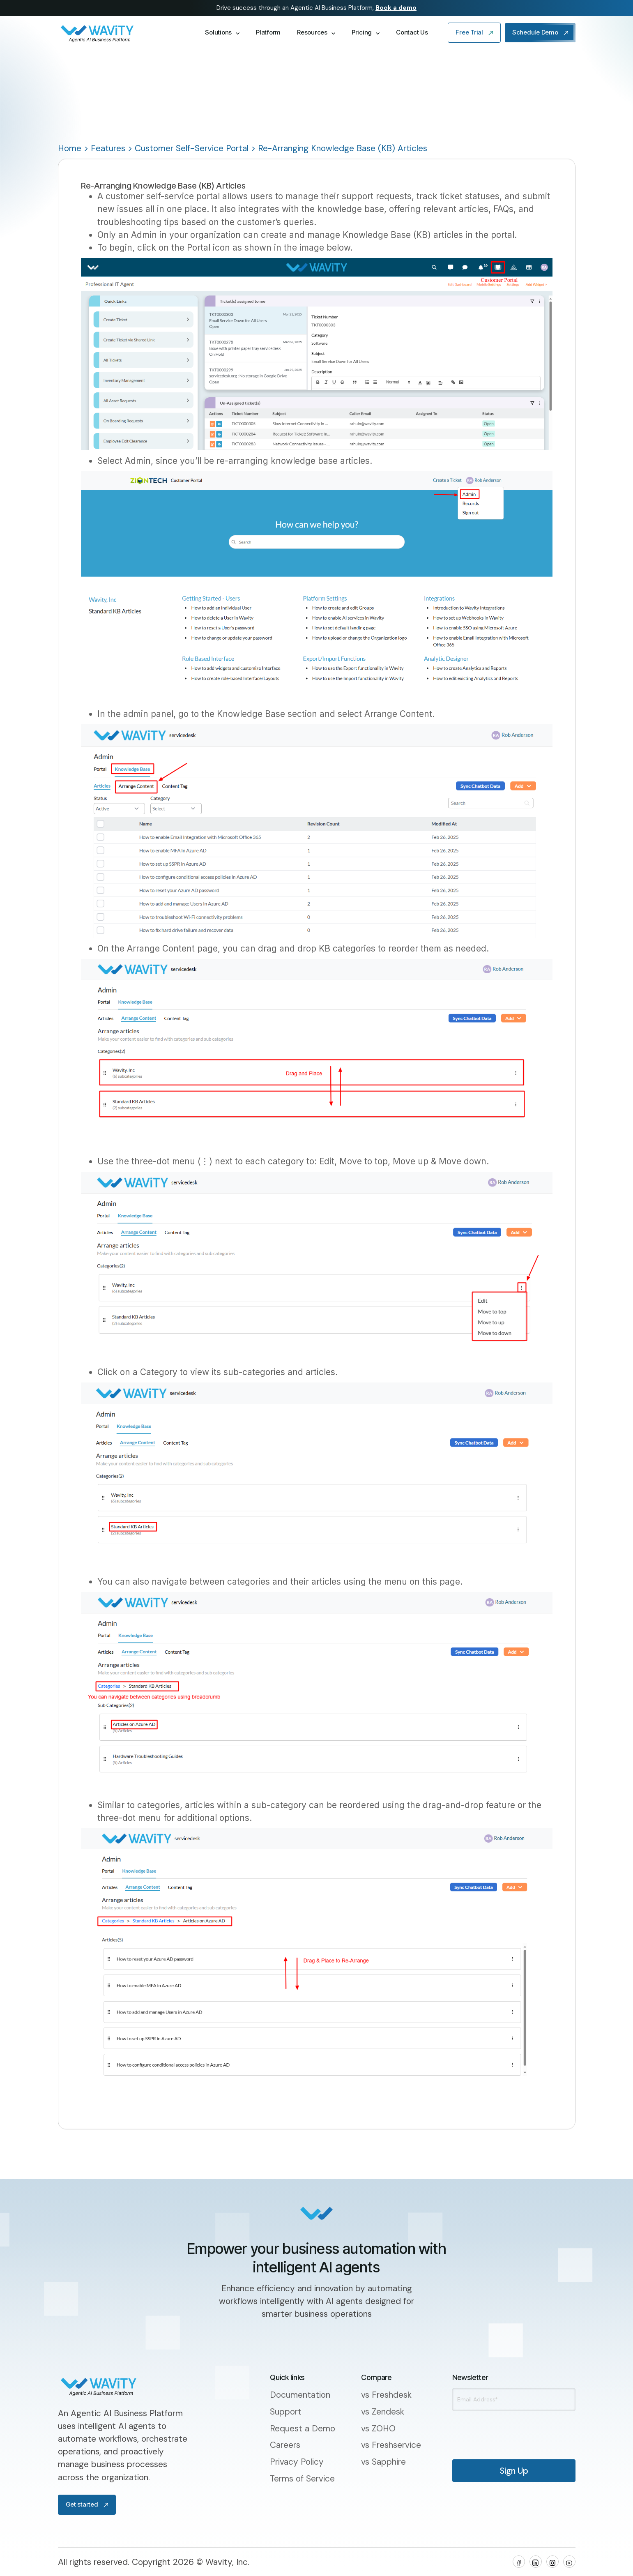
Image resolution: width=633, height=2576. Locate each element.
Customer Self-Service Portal (192, 148)
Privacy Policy (297, 2461)
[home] (122, 33)
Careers (285, 2444)
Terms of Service (302, 2478)
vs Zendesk (382, 2411)
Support (286, 2411)
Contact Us (412, 32)
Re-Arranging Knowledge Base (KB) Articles (342, 148)
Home (69, 148)
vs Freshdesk (386, 2394)
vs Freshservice (391, 2444)
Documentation (300, 2394)
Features (108, 148)
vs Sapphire (383, 2461)
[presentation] (496, 2428)
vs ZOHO (378, 2428)
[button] (222, 32)
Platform (268, 32)
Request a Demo (302, 2428)
